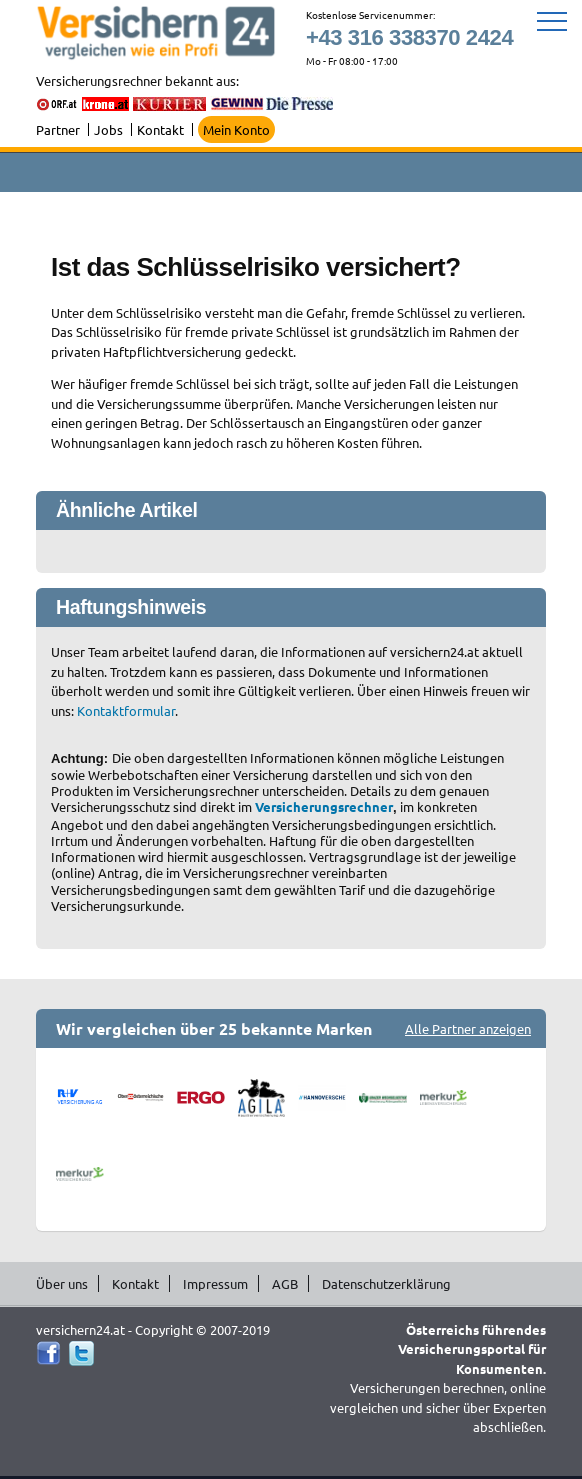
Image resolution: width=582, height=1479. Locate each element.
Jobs (108, 129)
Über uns (62, 1283)
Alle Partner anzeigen (468, 1028)
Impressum (215, 1283)
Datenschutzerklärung (386, 1283)
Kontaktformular (126, 710)
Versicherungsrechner (324, 806)
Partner (58, 129)
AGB (285, 1283)
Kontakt (160, 129)
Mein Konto (236, 129)
